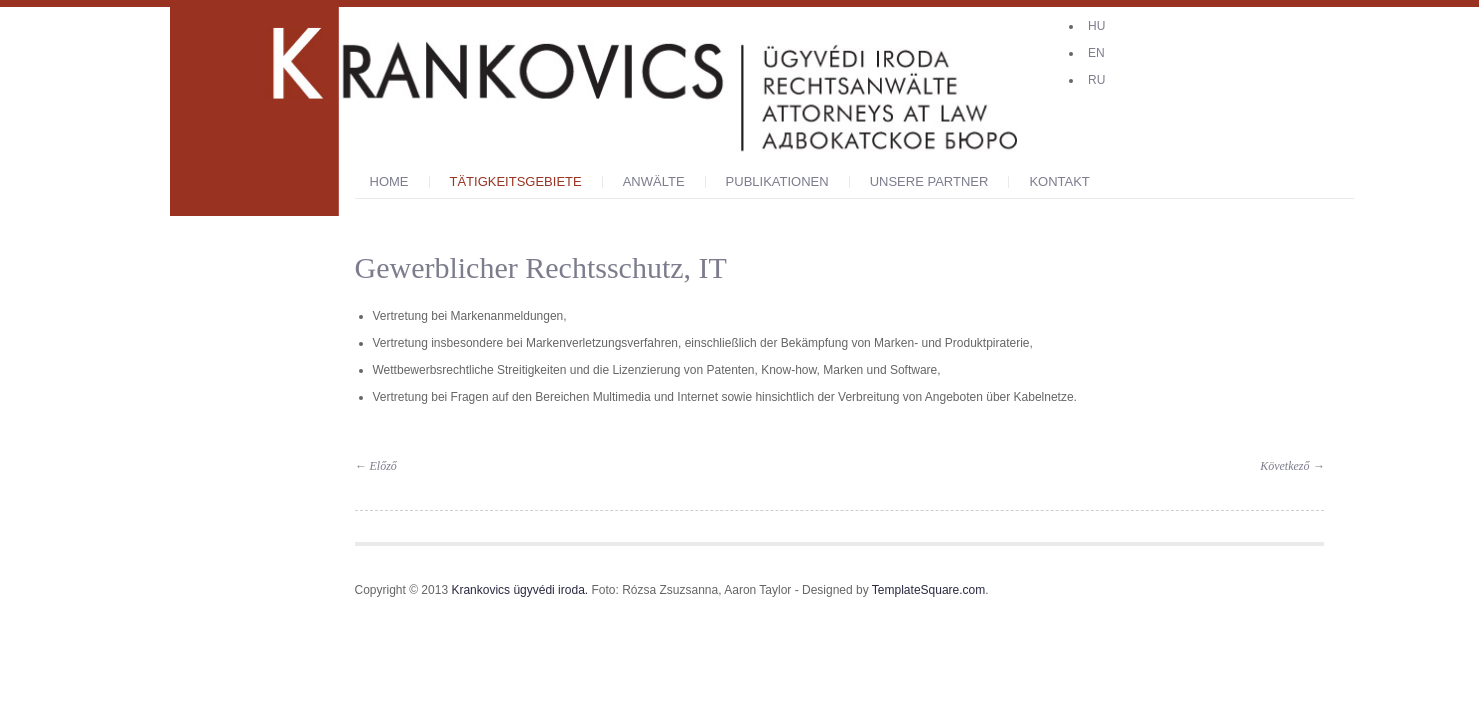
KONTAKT (1059, 182)
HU (1096, 26)
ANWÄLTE (654, 182)
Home (389, 182)
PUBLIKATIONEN (777, 182)
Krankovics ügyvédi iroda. (519, 590)
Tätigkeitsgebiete (516, 182)
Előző (376, 466)
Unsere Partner (929, 182)
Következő (1292, 466)
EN (1096, 53)
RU (1096, 80)
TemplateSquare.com (928, 590)
